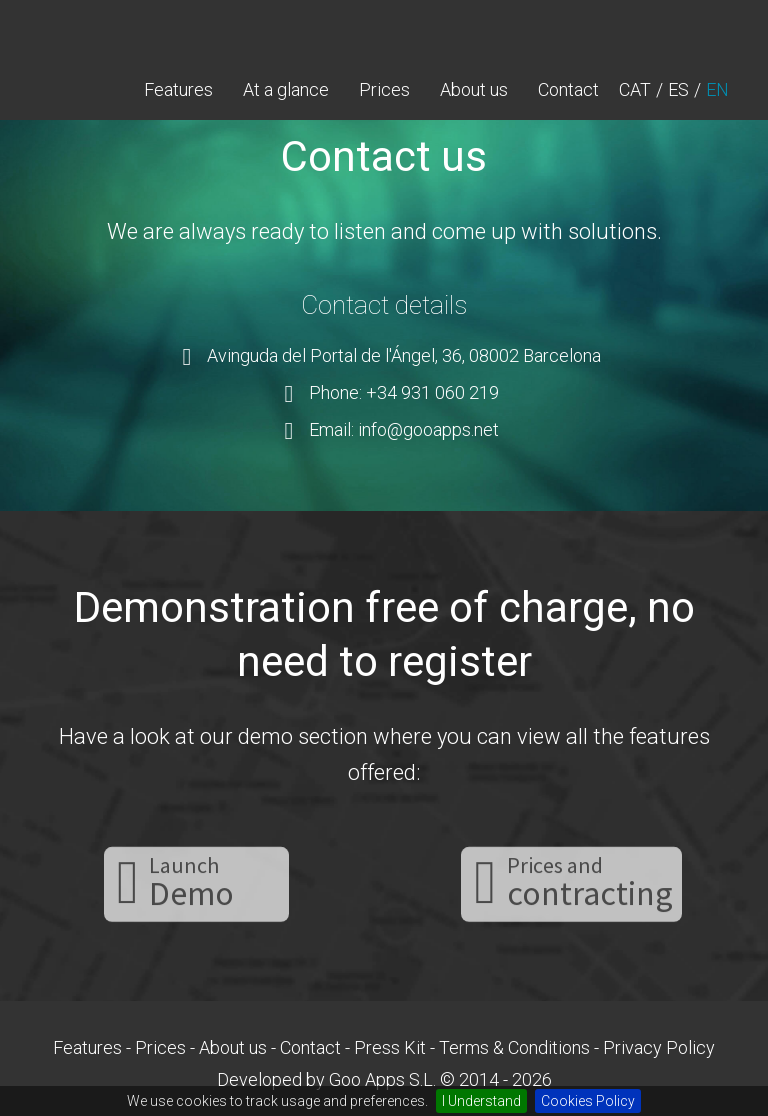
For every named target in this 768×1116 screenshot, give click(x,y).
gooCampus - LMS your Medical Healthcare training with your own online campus (119, 30)
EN (717, 89)
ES (678, 89)
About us (474, 89)
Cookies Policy (588, 1101)
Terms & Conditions (514, 1047)
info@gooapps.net (428, 429)
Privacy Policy (659, 1047)
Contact (568, 89)
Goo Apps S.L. (382, 1079)
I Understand (481, 1101)
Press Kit (390, 1047)
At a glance (286, 89)
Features (178, 89)
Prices (384, 89)
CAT (635, 89)
